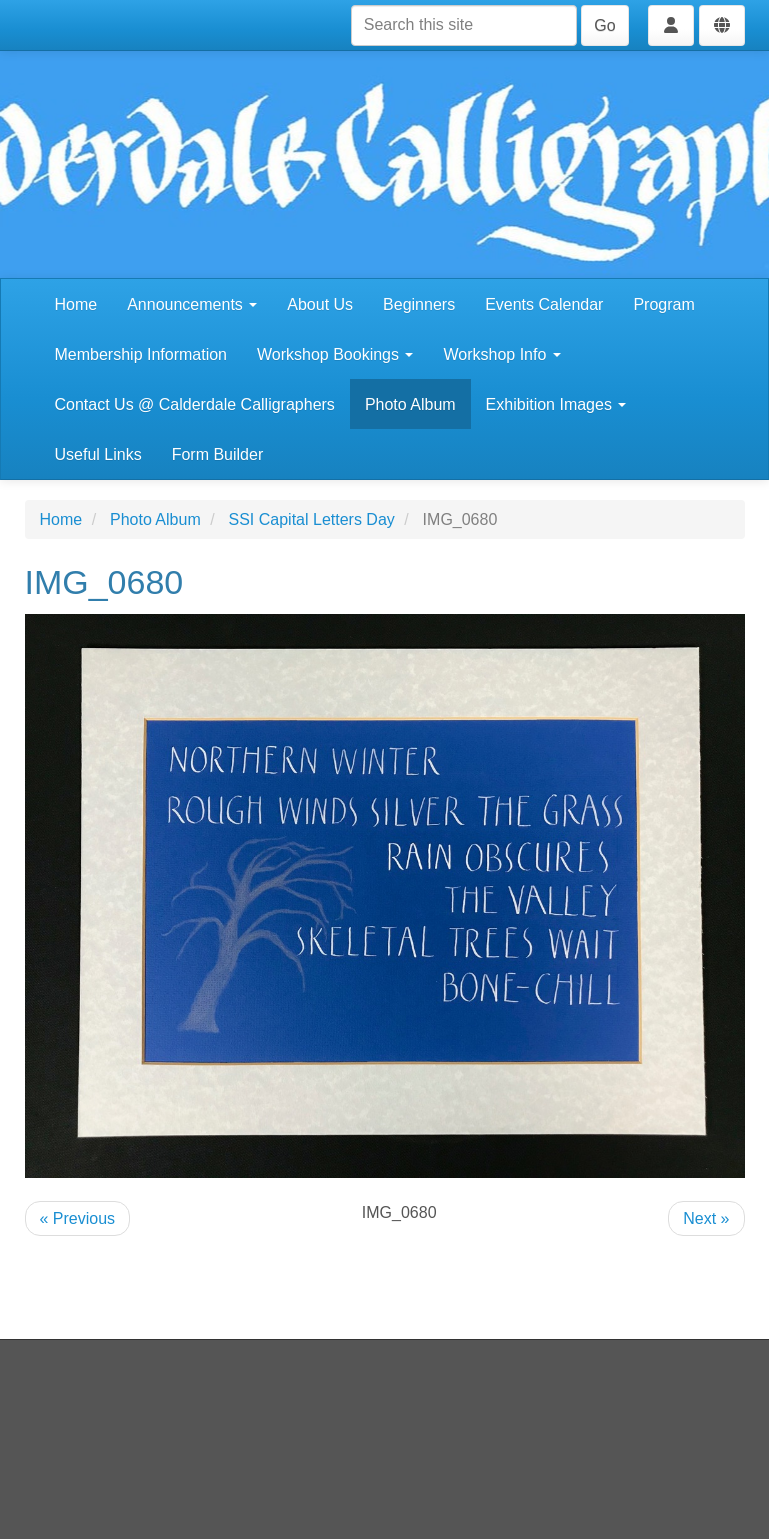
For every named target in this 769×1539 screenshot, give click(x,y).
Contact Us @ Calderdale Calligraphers (195, 404)
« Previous (78, 1218)
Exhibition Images (556, 404)
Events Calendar (544, 304)
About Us (320, 304)
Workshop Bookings (335, 354)
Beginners (419, 304)
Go (604, 25)
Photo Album (410, 404)
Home (76, 304)
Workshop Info (501, 354)
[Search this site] (464, 25)
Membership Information (141, 354)
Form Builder (218, 454)
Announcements (192, 304)
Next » (706, 1218)
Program (663, 304)
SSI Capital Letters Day (312, 519)
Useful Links (98, 454)
